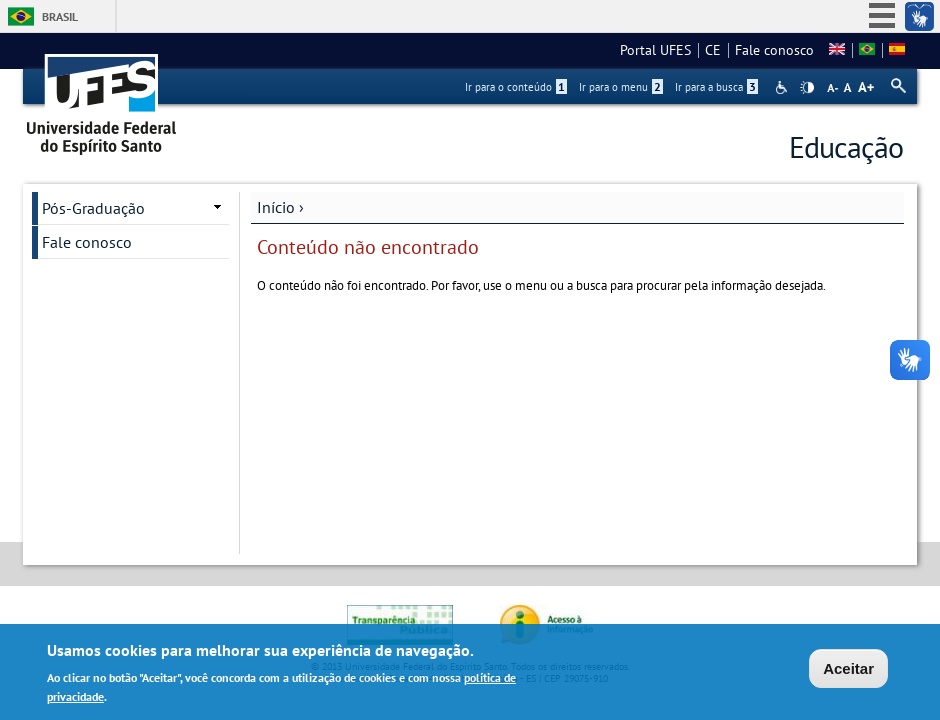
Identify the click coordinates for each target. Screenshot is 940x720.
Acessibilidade (783, 87)
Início (276, 207)
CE (713, 50)
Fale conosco (774, 50)
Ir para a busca (716, 87)
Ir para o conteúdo (516, 87)
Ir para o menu (621, 87)
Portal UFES (655, 50)
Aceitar (848, 670)
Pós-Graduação (93, 208)
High (807, 88)
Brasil (60, 16)
